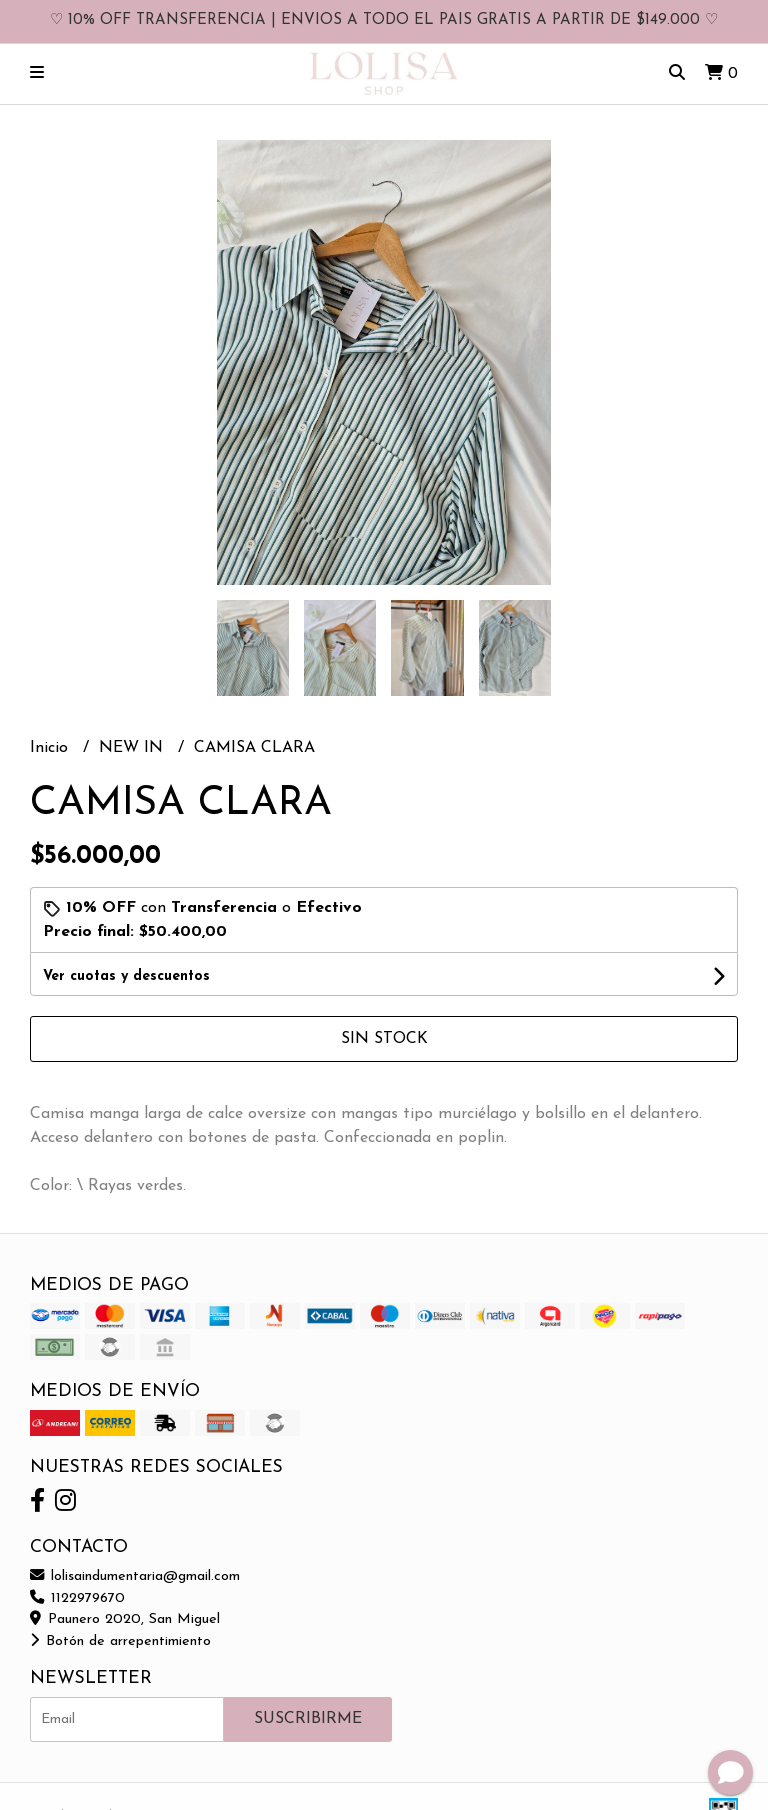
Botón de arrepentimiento (120, 1641)
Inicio (51, 748)
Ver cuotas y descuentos (126, 976)
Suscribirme (308, 1719)
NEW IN (133, 748)
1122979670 (77, 1598)
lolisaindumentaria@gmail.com (135, 1576)
